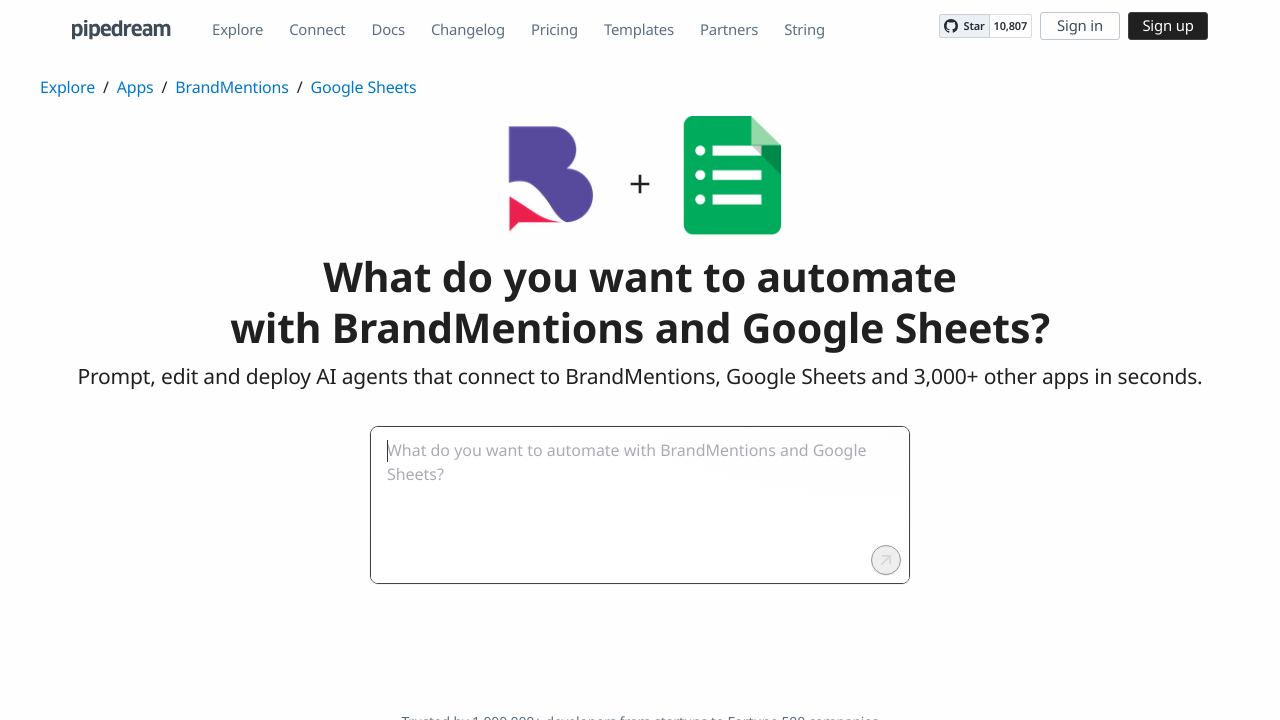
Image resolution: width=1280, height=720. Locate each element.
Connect (317, 30)
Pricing (554, 30)
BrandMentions (231, 87)
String (804, 30)
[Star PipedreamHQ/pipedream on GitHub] (964, 26)
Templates (639, 30)
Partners (729, 30)
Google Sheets (364, 87)
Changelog (468, 30)
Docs (388, 30)
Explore (237, 30)
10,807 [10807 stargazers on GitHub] (1010, 26)
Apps (135, 87)
